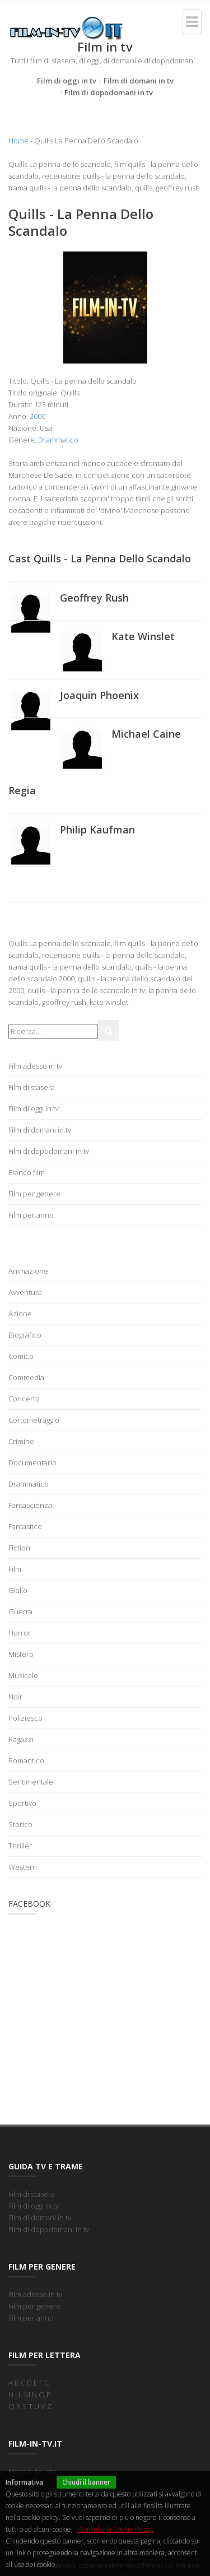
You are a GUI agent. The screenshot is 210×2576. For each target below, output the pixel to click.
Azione (20, 1313)
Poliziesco (25, 1718)
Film (14, 1569)
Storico (20, 1824)
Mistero (21, 1654)
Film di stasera (31, 1087)
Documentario (32, 1462)
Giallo (17, 1590)
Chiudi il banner (86, 2482)
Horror (19, 1633)
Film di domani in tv (139, 81)
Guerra (20, 1611)
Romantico (26, 1760)
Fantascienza (30, 1505)
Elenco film (26, 1172)
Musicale (23, 1675)
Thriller (20, 1846)
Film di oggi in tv (66, 81)
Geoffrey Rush (94, 597)
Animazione (28, 1271)
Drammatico (58, 440)
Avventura (25, 1292)
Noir (15, 1697)
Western (22, 1867)
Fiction (19, 1548)
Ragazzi (21, 1739)
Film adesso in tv (35, 1066)
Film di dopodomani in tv (108, 92)
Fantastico (25, 1526)
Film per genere (34, 1194)
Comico (21, 1356)
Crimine (21, 1441)
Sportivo (22, 1803)
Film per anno (31, 1215)
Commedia (26, 1377)
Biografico (24, 1335)
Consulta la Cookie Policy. (115, 2529)
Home (18, 141)
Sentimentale (30, 1782)
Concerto (24, 1399)
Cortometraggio (33, 1420)
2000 (37, 416)
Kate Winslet (143, 636)
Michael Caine (146, 733)
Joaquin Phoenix (99, 695)
